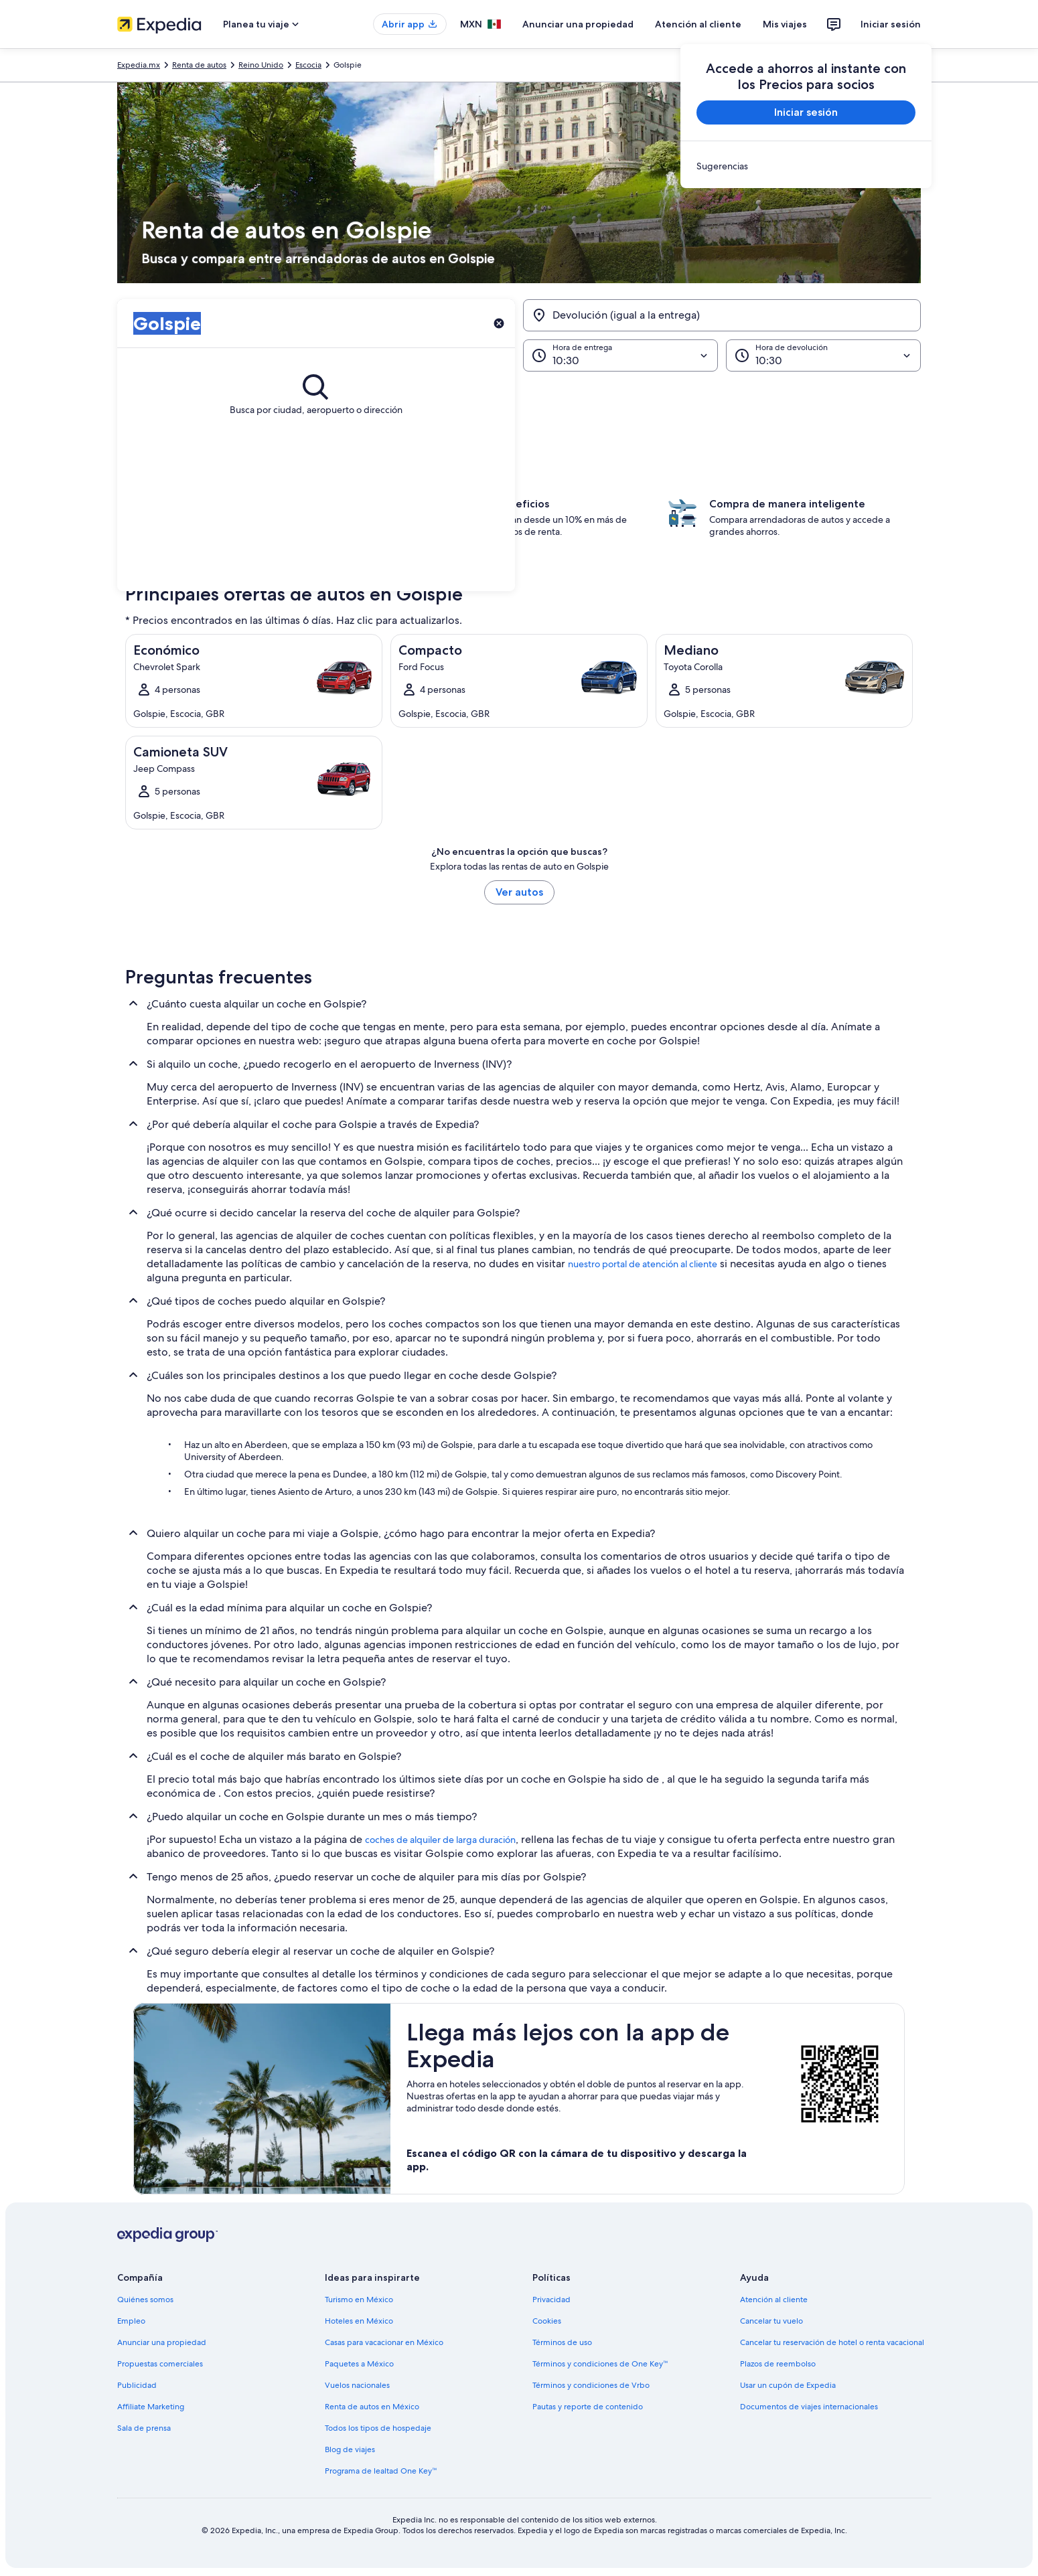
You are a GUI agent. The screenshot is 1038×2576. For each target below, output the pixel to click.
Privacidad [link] (551, 2299)
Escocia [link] (308, 65)
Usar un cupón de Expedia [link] (788, 2385)
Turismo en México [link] (359, 2299)
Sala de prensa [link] (144, 2428)
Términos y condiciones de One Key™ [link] (600, 2363)
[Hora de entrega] (620, 355)
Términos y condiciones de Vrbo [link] (591, 2385)
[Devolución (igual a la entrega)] (722, 315)
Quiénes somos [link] (145, 2299)
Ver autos (519, 892)
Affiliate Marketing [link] (150, 2406)
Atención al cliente (698, 24)
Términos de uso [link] (562, 2342)
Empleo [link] (131, 2321)
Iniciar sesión (891, 24)
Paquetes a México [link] (359, 2363)
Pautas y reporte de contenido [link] (587, 2406)
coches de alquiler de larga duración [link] (440, 1840)
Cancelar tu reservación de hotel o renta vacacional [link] (832, 2342)
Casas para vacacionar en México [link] (384, 2342)
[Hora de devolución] (823, 355)
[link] (806, 166)
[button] (519, 396)
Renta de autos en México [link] (372, 2406)
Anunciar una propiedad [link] (161, 2342)
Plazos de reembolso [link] (778, 2363)
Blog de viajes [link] (350, 2449)
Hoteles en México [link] (359, 2321)
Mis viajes (785, 24)
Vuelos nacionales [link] (357, 2385)
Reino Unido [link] (260, 65)
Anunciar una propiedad (578, 24)
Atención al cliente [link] (774, 2299)
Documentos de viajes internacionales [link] (809, 2406)
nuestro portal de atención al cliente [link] (642, 1264)
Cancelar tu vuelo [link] (771, 2321)
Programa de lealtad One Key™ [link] (381, 2471)
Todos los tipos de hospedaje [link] (378, 2428)
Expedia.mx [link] (138, 65)
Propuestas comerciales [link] (160, 2363)
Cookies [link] (546, 2321)
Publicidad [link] (137, 2385)
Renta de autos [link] (199, 65)
